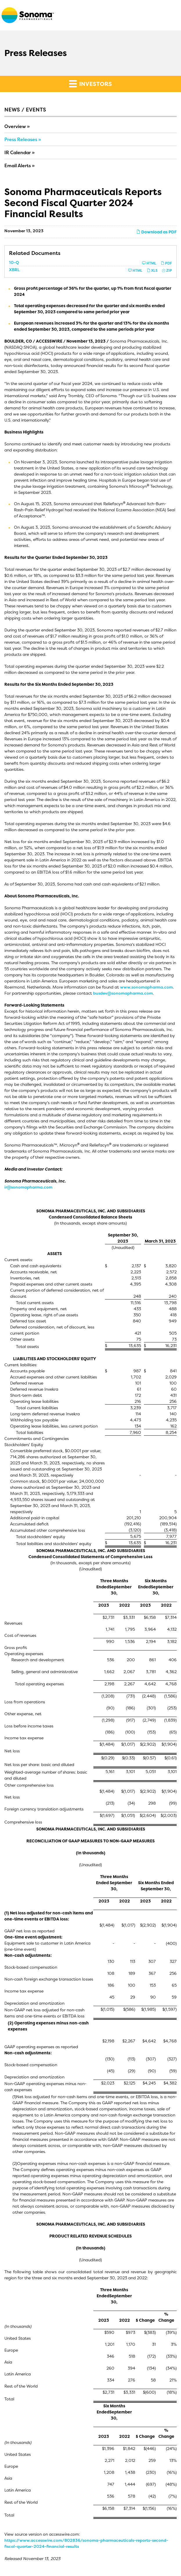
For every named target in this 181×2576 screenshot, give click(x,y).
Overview (15, 126)
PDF (166, 263)
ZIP (167, 270)
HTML (149, 263)
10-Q (14, 262)
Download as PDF (156, 232)
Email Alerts (17, 165)
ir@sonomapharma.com (28, 1187)
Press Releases (20, 139)
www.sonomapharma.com (146, 987)
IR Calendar (17, 152)
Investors (90, 84)
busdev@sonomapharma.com (123, 993)
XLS (152, 270)
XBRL (14, 269)
